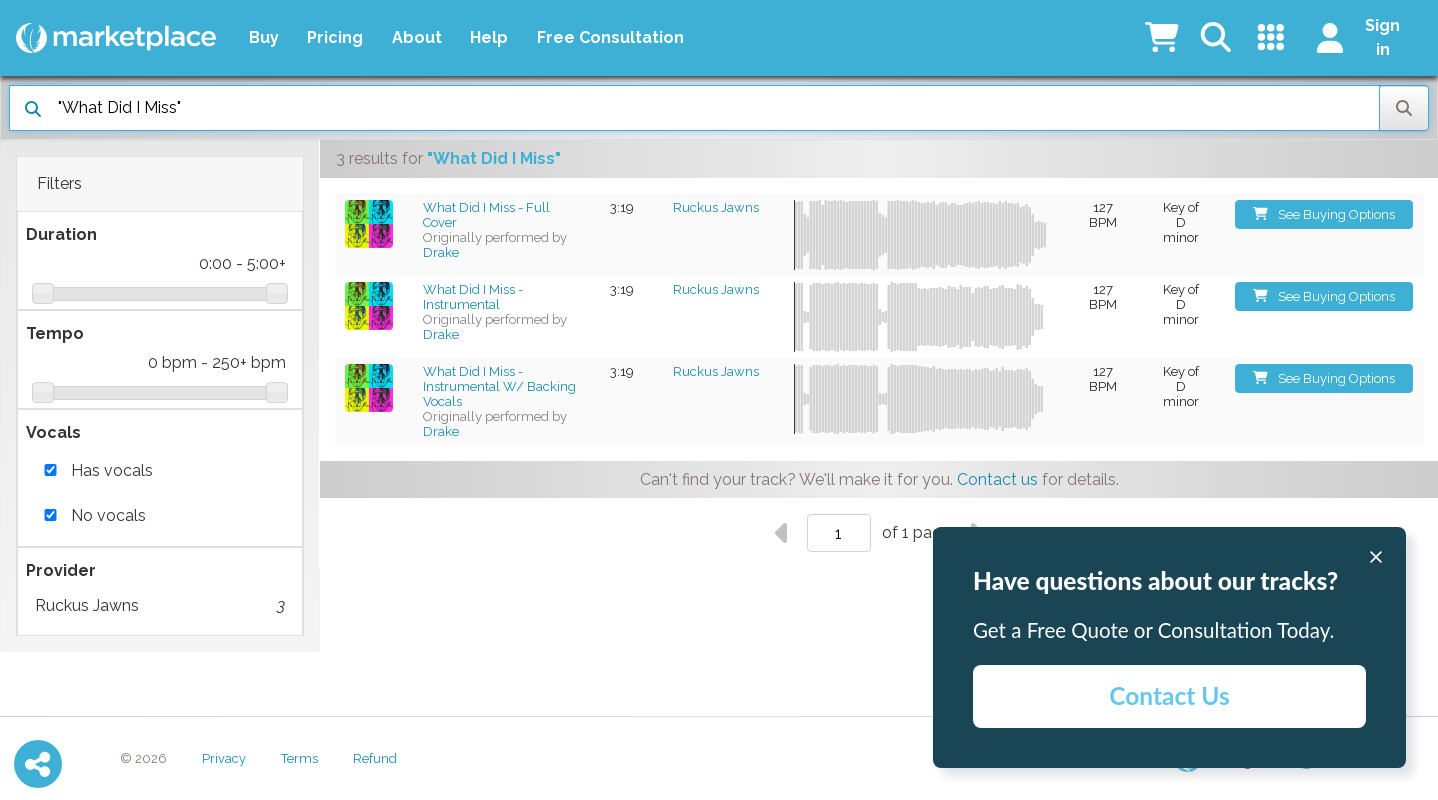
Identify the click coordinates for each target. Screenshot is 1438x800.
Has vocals (112, 470)
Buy (264, 37)
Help (489, 37)
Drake (441, 252)
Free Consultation (610, 37)
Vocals (53, 432)
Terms (299, 758)
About (417, 37)
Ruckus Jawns (160, 606)
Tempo (55, 333)
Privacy (224, 758)
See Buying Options (1324, 214)
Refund (375, 758)
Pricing (335, 37)
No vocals (108, 515)
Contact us (997, 479)
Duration (61, 234)
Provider (61, 570)
